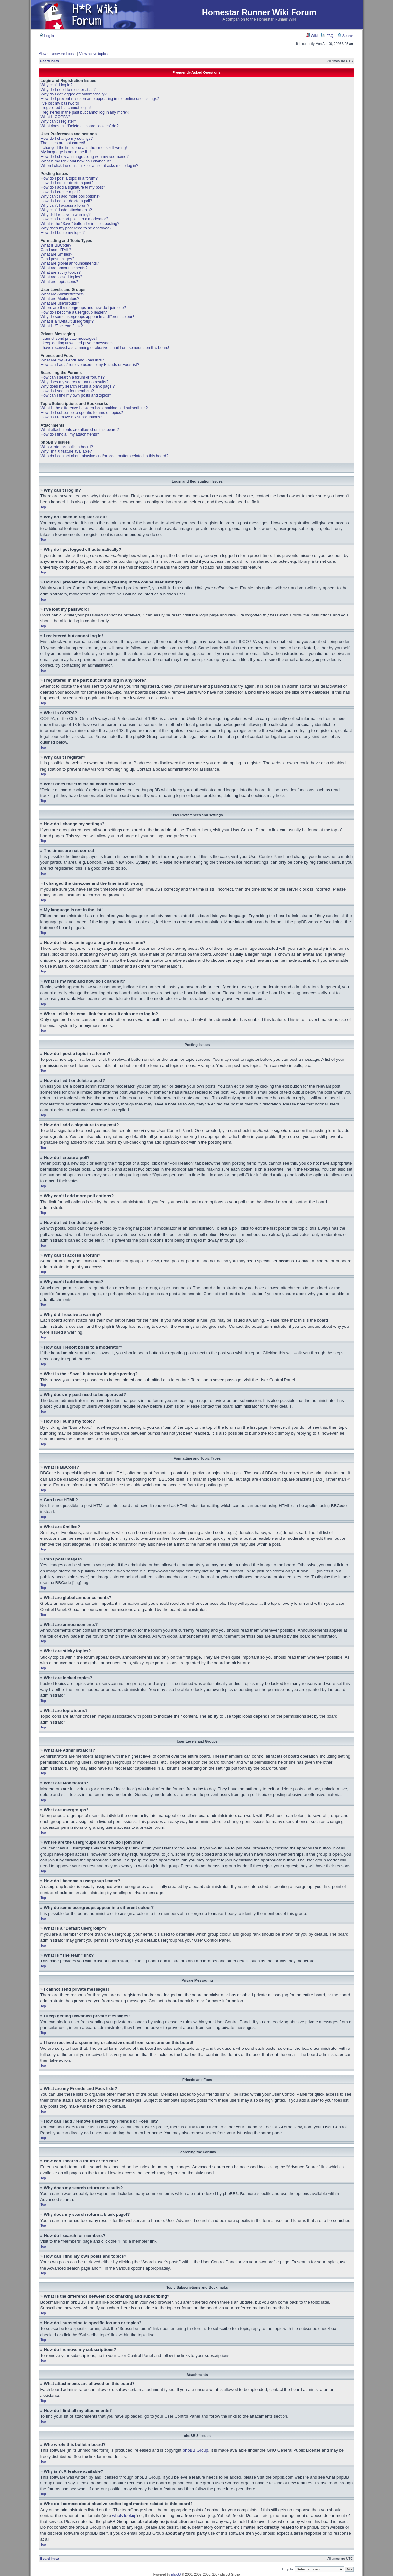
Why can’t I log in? (57, 85)
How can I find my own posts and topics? (76, 395)
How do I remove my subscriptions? (71, 417)
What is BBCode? (56, 245)
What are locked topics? (61, 277)
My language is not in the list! (66, 152)
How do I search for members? (67, 391)
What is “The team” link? (62, 326)
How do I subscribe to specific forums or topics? (82, 412)
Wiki (312, 36)
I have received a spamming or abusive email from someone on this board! (105, 347)
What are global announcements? (70, 263)
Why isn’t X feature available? (66, 451)
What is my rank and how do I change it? (76, 161)
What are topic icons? (59, 281)
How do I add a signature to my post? (73, 187)
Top (43, 507)
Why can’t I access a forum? (65, 205)
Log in (47, 36)
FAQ (327, 36)
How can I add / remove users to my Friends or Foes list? (90, 364)
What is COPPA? (55, 117)
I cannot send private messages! (69, 338)
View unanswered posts (57, 54)
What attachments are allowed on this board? (80, 429)
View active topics (93, 54)
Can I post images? (57, 259)
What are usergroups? (60, 303)
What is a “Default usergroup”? (67, 321)
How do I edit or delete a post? (67, 183)
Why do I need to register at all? (68, 89)
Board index (49, 61)
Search (346, 36)
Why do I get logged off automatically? (74, 94)
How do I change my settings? (67, 138)
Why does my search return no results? (75, 382)
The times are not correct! (63, 143)
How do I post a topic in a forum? (69, 178)
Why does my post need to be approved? (76, 228)
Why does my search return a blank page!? (78, 386)
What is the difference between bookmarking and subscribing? (94, 408)
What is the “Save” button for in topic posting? (80, 223)
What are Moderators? (60, 298)
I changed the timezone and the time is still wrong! (84, 147)
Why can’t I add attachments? (66, 210)
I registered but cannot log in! (66, 107)
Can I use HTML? (56, 250)
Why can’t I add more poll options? (70, 196)
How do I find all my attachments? (70, 434)
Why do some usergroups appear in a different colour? (87, 317)
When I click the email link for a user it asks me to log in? (89, 165)
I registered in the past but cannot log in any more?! (85, 112)
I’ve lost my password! (60, 103)
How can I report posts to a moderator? (74, 219)
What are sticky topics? (61, 272)
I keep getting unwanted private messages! (78, 343)
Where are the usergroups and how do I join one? (83, 307)
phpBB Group (195, 2450)
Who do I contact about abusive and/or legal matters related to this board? (104, 456)
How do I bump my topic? (63, 232)
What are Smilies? (56, 254)
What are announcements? (64, 268)
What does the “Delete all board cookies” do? (80, 126)
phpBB (176, 2574)
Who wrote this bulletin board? (67, 447)
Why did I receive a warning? (66, 214)
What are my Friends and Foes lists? (72, 360)
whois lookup (124, 2515)
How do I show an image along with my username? (85, 156)
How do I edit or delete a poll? (66, 201)
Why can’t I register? (58, 121)
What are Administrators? (63, 294)
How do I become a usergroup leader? (74, 312)
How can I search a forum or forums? (73, 377)
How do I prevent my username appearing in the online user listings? (100, 98)
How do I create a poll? (61, 192)
